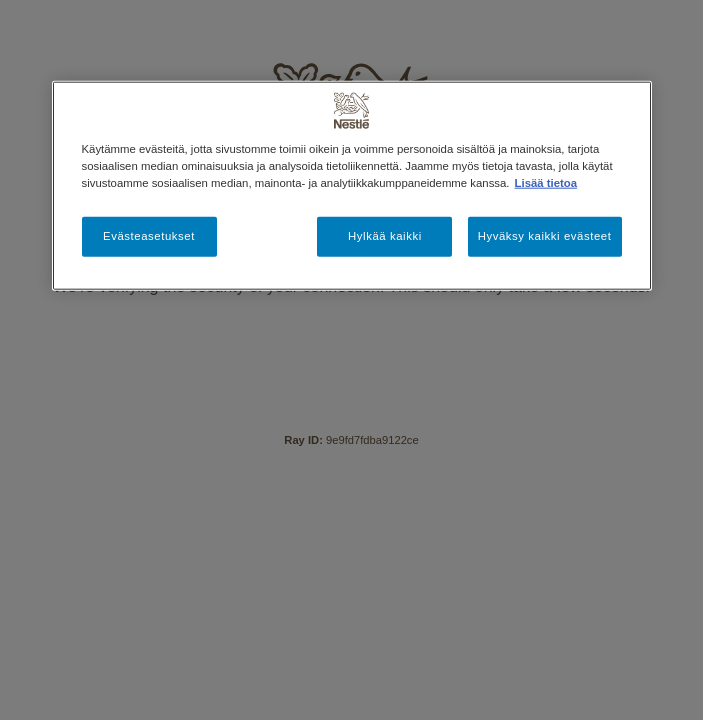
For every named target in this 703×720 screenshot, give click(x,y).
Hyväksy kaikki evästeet (545, 236)
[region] (352, 186)
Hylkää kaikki (385, 236)
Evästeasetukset (149, 236)
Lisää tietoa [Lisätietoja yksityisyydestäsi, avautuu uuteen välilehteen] (546, 183)
